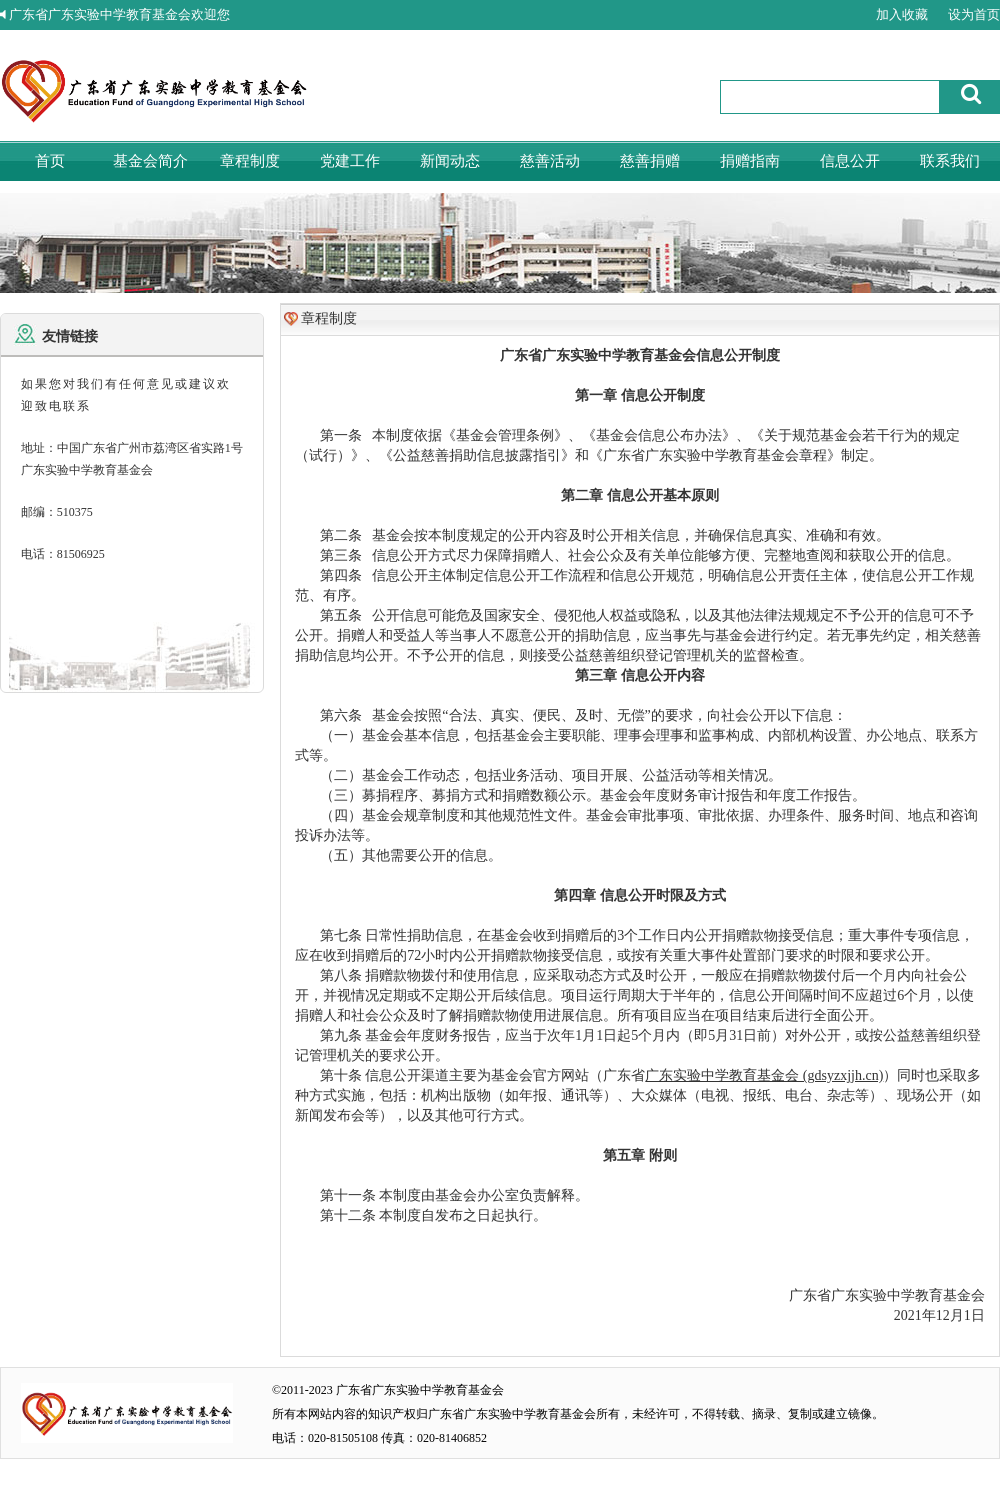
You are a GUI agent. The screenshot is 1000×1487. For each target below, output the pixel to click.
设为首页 (974, 14)
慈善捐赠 (650, 161)
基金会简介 (150, 161)
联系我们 (950, 161)
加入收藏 (902, 14)
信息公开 (850, 161)
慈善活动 (550, 161)
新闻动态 (450, 161)
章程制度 (250, 161)
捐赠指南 (750, 161)
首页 (50, 161)
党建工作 (350, 161)
